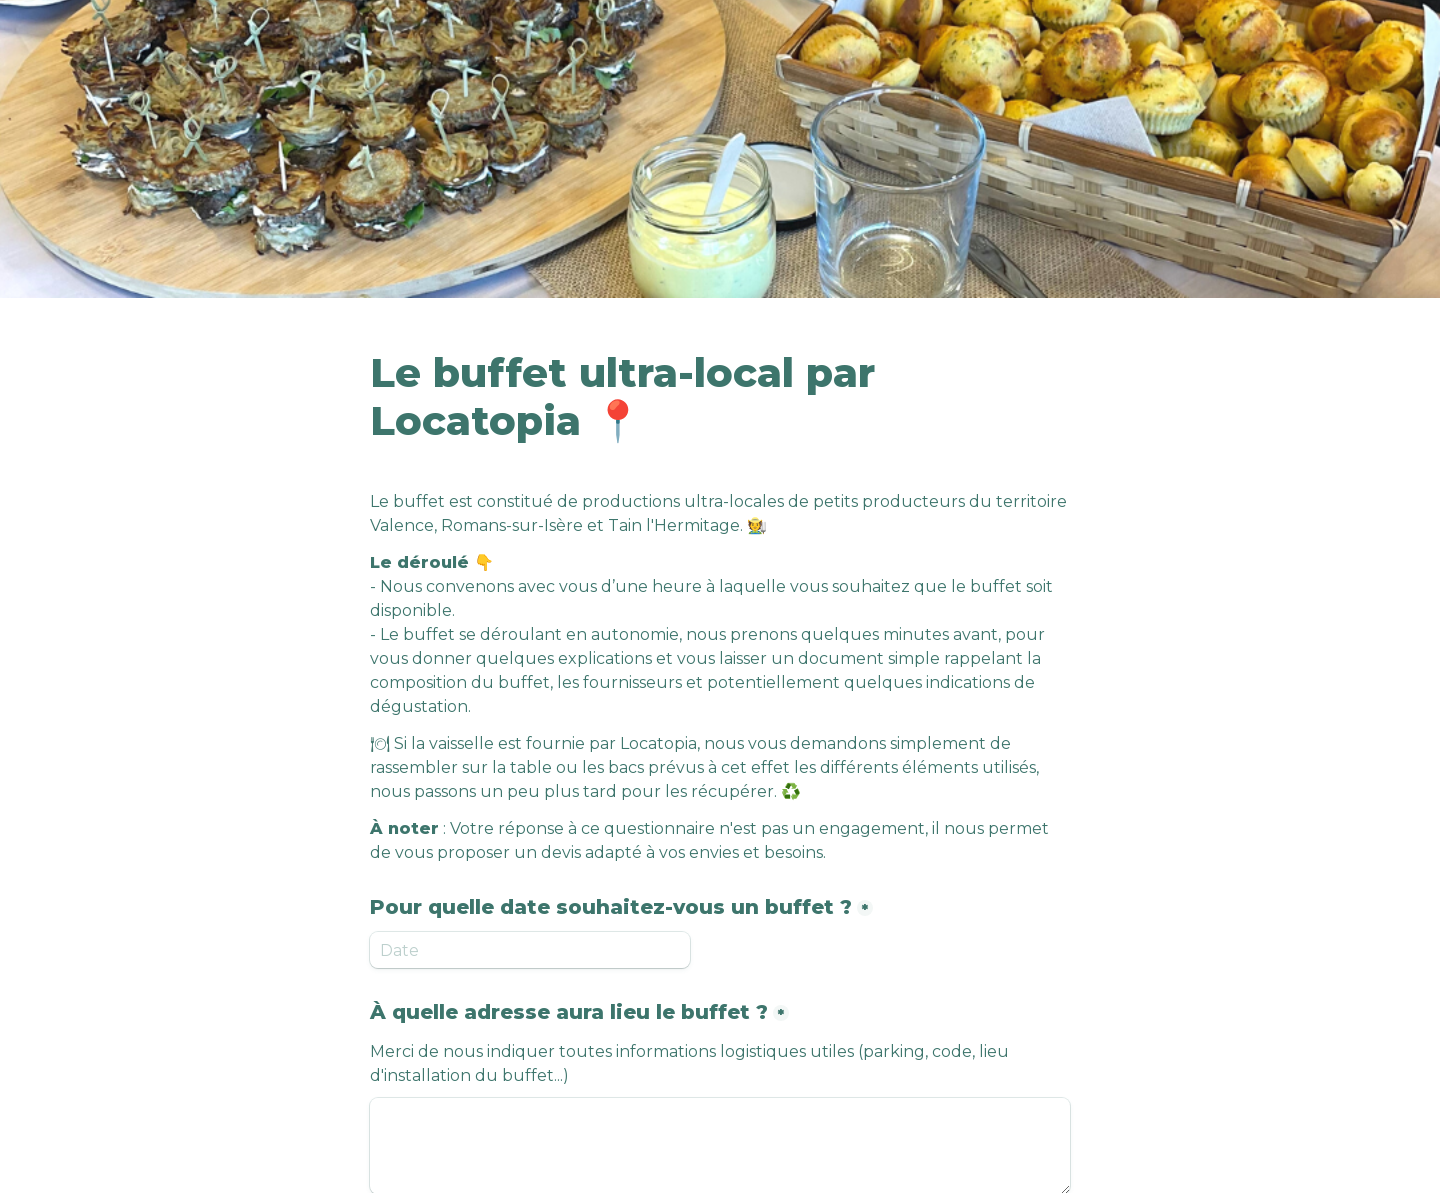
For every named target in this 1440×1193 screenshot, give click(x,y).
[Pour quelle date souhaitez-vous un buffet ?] (530, 950)
